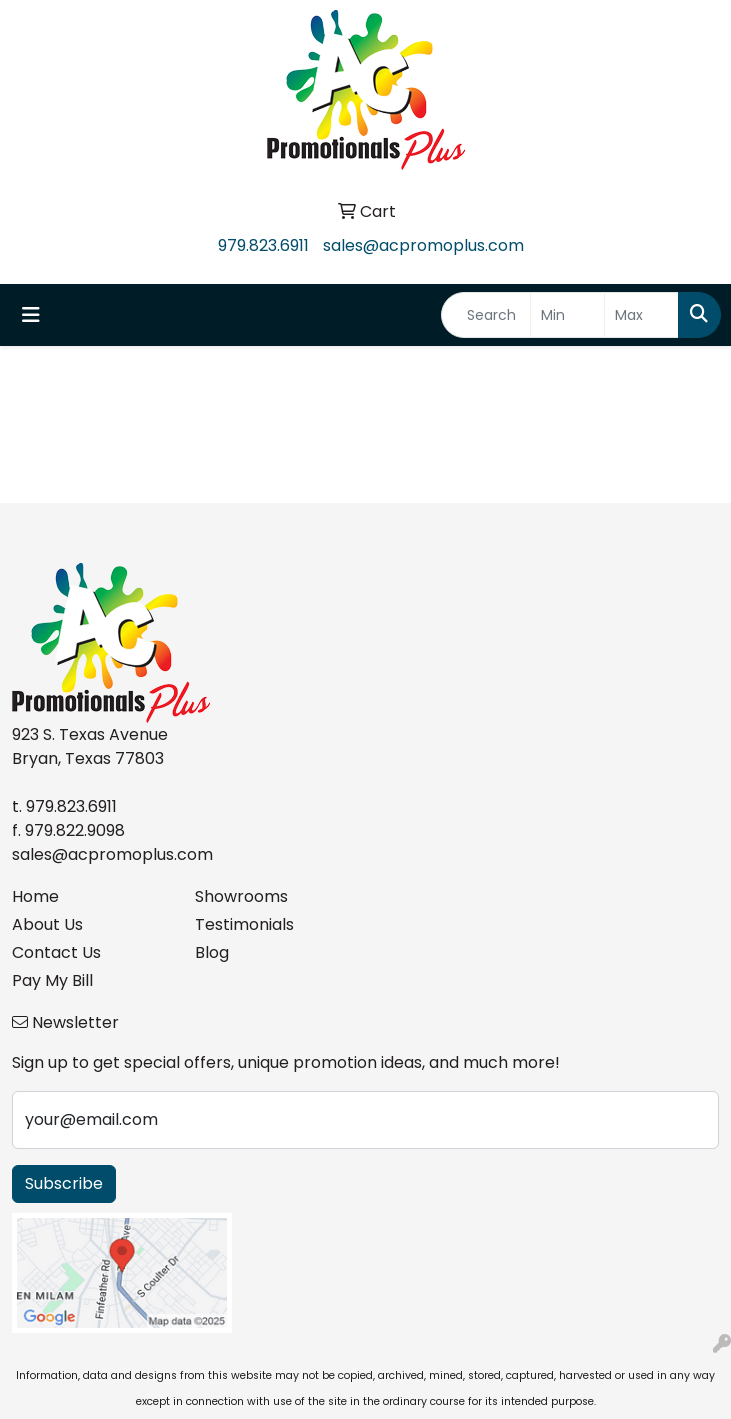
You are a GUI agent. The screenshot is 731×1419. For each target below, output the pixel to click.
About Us (47, 924)
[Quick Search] (486, 315)
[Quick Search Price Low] (567, 315)
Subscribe (64, 1183)
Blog (212, 952)
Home (35, 896)
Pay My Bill (52, 980)
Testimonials (244, 924)
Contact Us (56, 952)
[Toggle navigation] (31, 315)
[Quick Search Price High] (641, 315)
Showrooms (241, 896)
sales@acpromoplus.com (423, 245)
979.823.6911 (263, 245)
